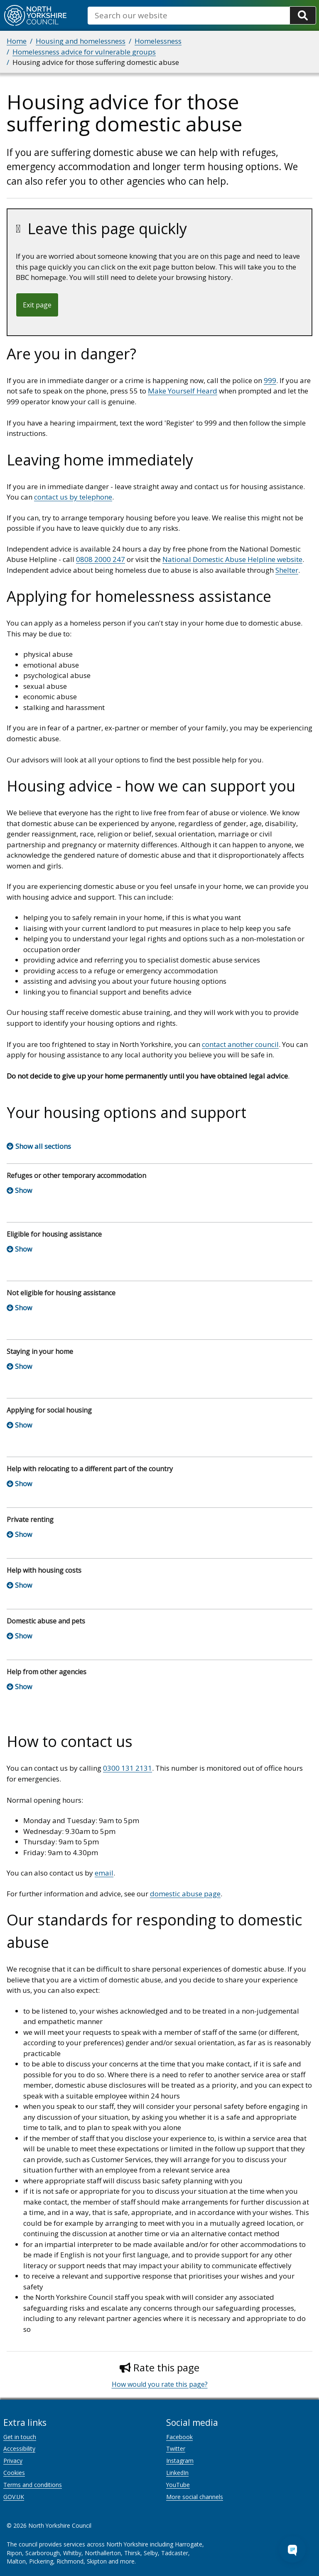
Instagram (180, 2461)
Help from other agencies (46, 1671)
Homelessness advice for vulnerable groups (84, 52)
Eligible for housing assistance (54, 1234)
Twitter (175, 2448)
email (104, 1873)
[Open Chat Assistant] (292, 2549)
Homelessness (158, 41)
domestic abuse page (185, 1893)
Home (17, 41)
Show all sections (43, 1146)
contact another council (240, 1044)
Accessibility (19, 2448)
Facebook (179, 2437)
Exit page (37, 304)
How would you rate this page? (160, 2384)
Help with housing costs (44, 1570)
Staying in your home (40, 1351)
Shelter (286, 570)
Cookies (14, 2473)
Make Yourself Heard (182, 391)
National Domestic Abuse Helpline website (232, 559)
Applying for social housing (49, 1410)
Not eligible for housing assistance (61, 1292)
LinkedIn (177, 2473)
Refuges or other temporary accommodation (76, 1175)
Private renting (30, 1519)
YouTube (178, 2485)
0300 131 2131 (127, 1768)
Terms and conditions (32, 2485)
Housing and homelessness (80, 41)
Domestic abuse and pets (46, 1621)
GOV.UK (13, 2497)
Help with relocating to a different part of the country (90, 1468)
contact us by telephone (73, 497)
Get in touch (19, 2437)
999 (270, 380)
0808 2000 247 (100, 559)
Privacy (12, 2461)
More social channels (194, 2497)
